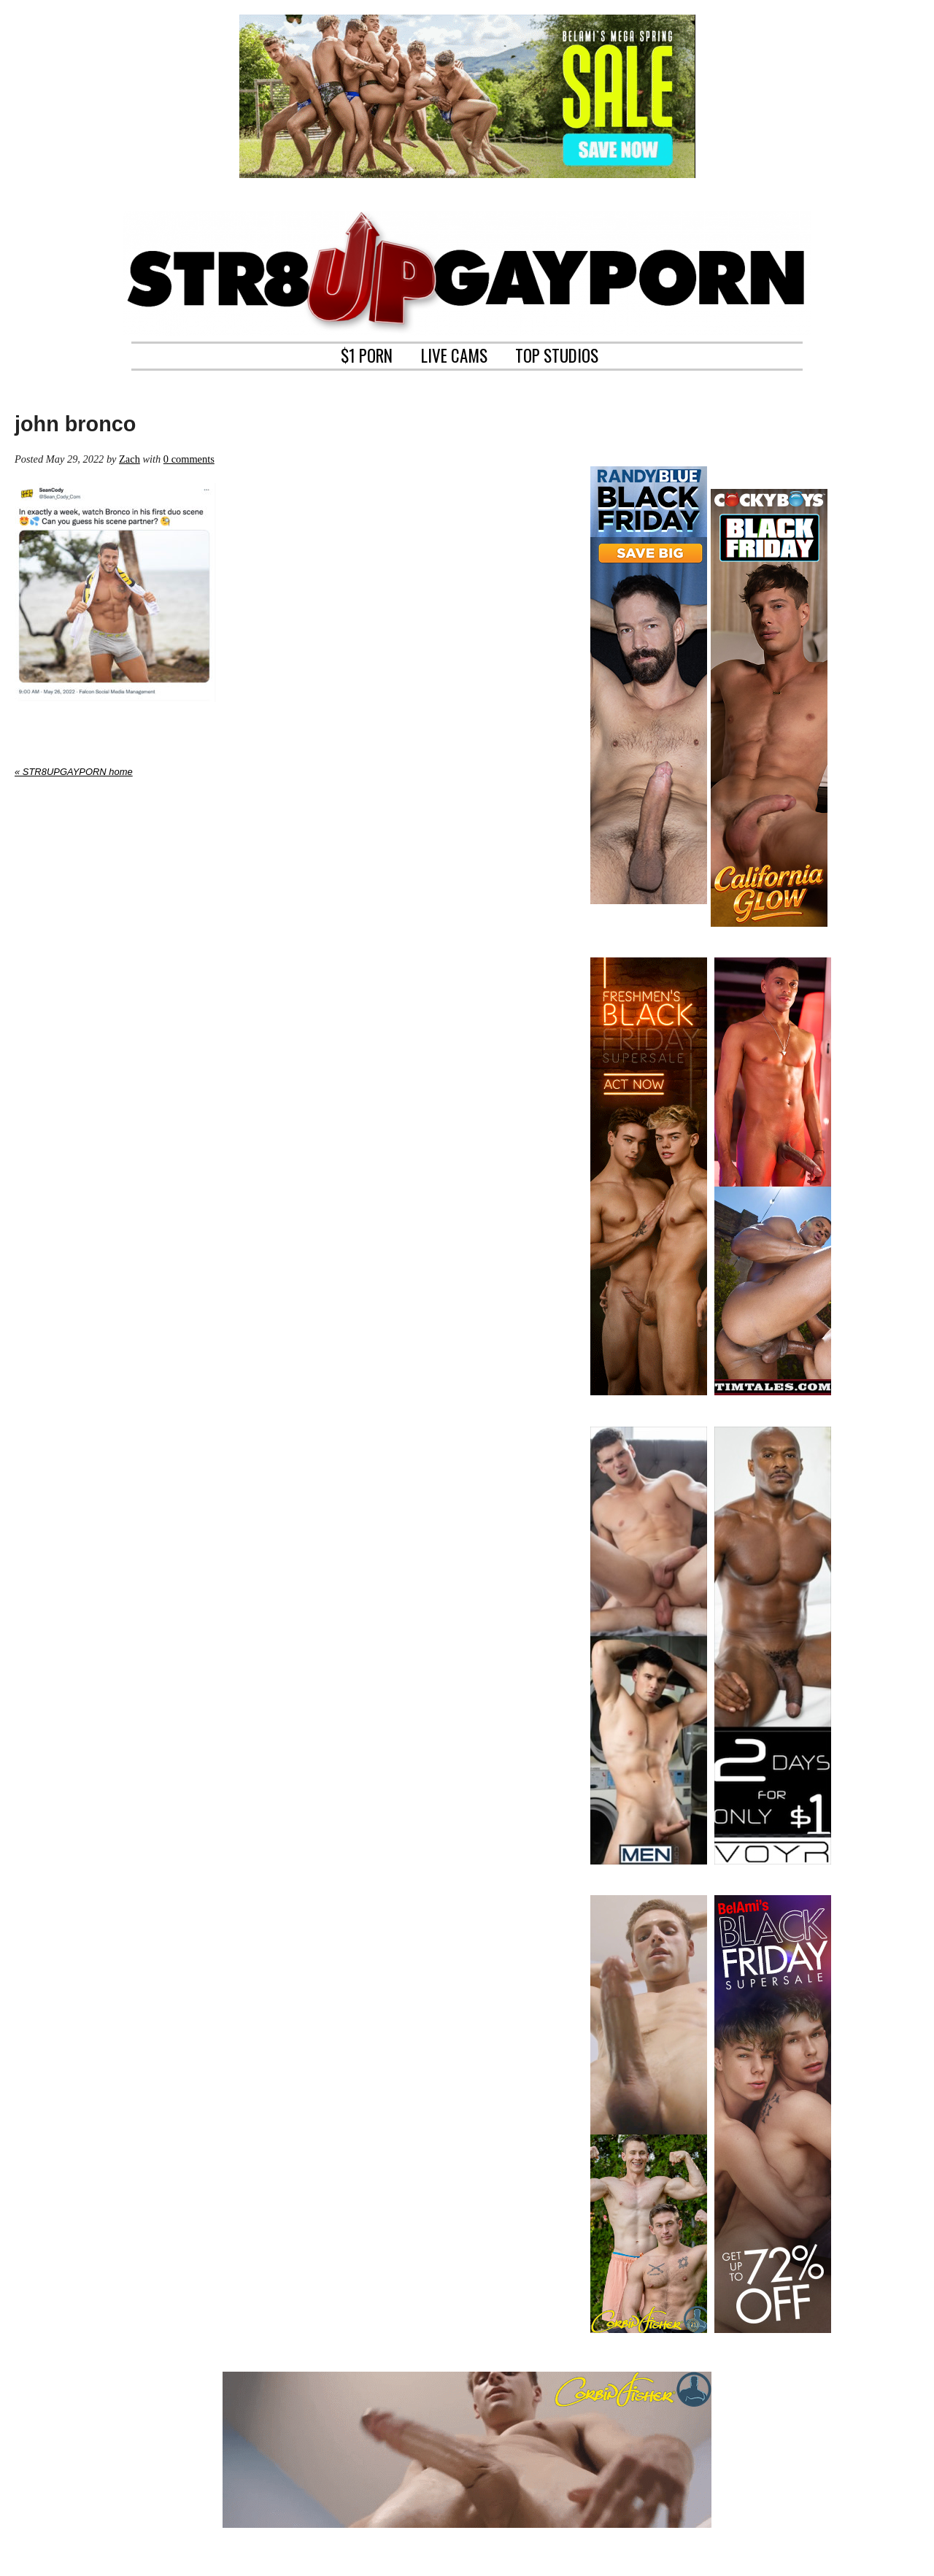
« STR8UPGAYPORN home (74, 771)
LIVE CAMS (454, 354)
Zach (129, 459)
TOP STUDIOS (556, 354)
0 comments (189, 459)
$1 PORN (367, 354)
